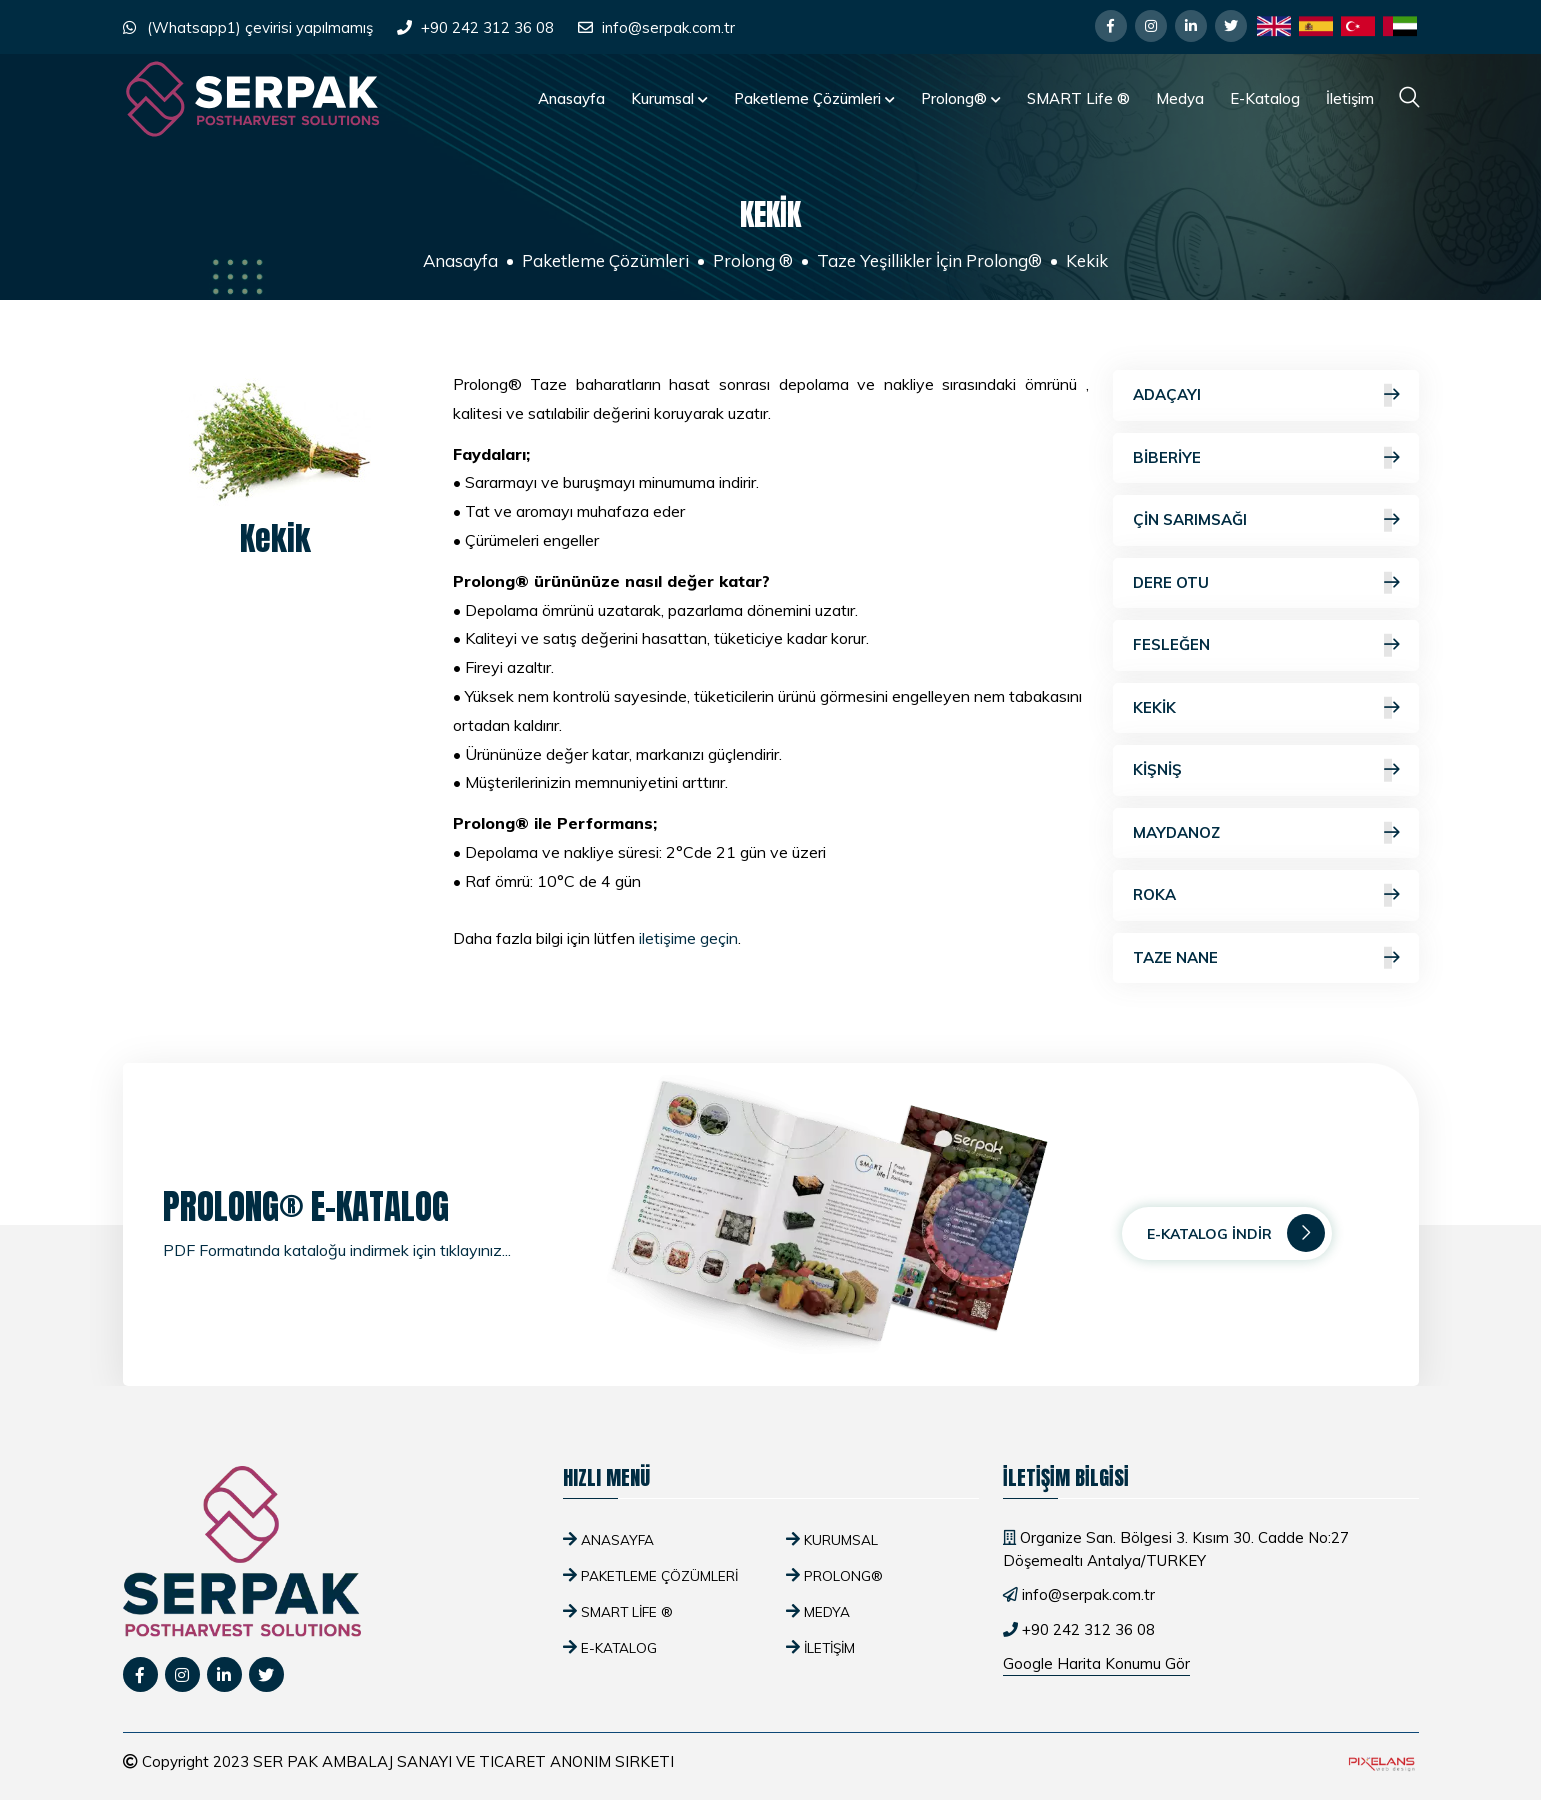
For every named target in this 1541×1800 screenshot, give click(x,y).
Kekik (1266, 708)
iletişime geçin (688, 938)
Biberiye (1266, 458)
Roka (1266, 895)
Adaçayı (1266, 395)
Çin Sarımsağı (1266, 520)
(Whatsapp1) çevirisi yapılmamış (260, 27)
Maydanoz (1266, 833)
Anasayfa (571, 98)
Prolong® (961, 98)
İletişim (1350, 98)
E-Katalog (1265, 98)
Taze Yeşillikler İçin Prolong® (929, 260)
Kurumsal (669, 98)
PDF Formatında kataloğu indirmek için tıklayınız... (337, 1250)
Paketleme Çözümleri (814, 98)
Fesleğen (1266, 645)
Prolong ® (753, 260)
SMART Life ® (1078, 98)
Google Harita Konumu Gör (1096, 1663)
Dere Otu (1266, 583)
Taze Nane (1266, 958)
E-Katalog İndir (1236, 1233)
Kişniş (1266, 770)
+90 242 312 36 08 (487, 27)
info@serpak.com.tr (668, 27)
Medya (1180, 98)
